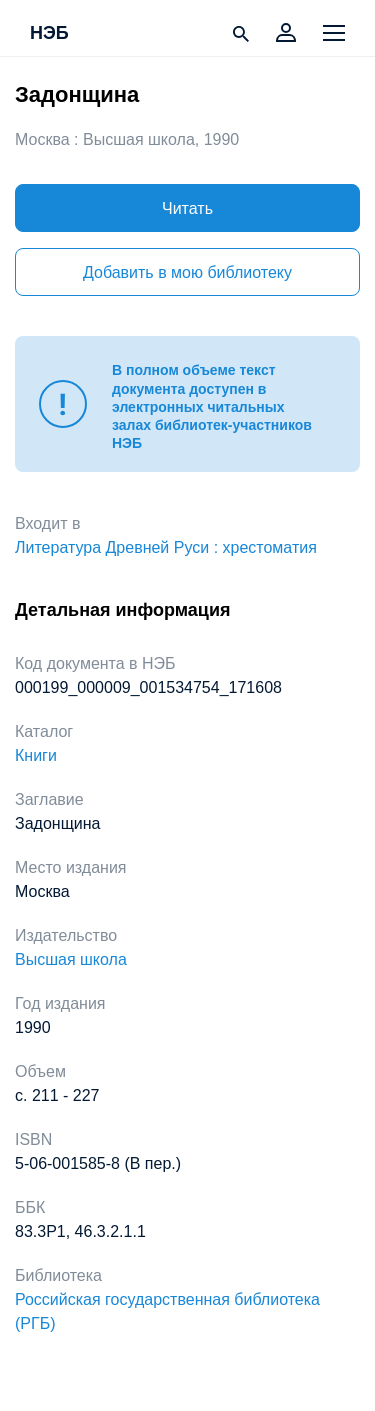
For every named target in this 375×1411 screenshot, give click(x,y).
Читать (187, 208)
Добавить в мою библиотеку (187, 272)
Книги (36, 755)
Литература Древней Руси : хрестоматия (166, 547)
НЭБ (49, 34)
